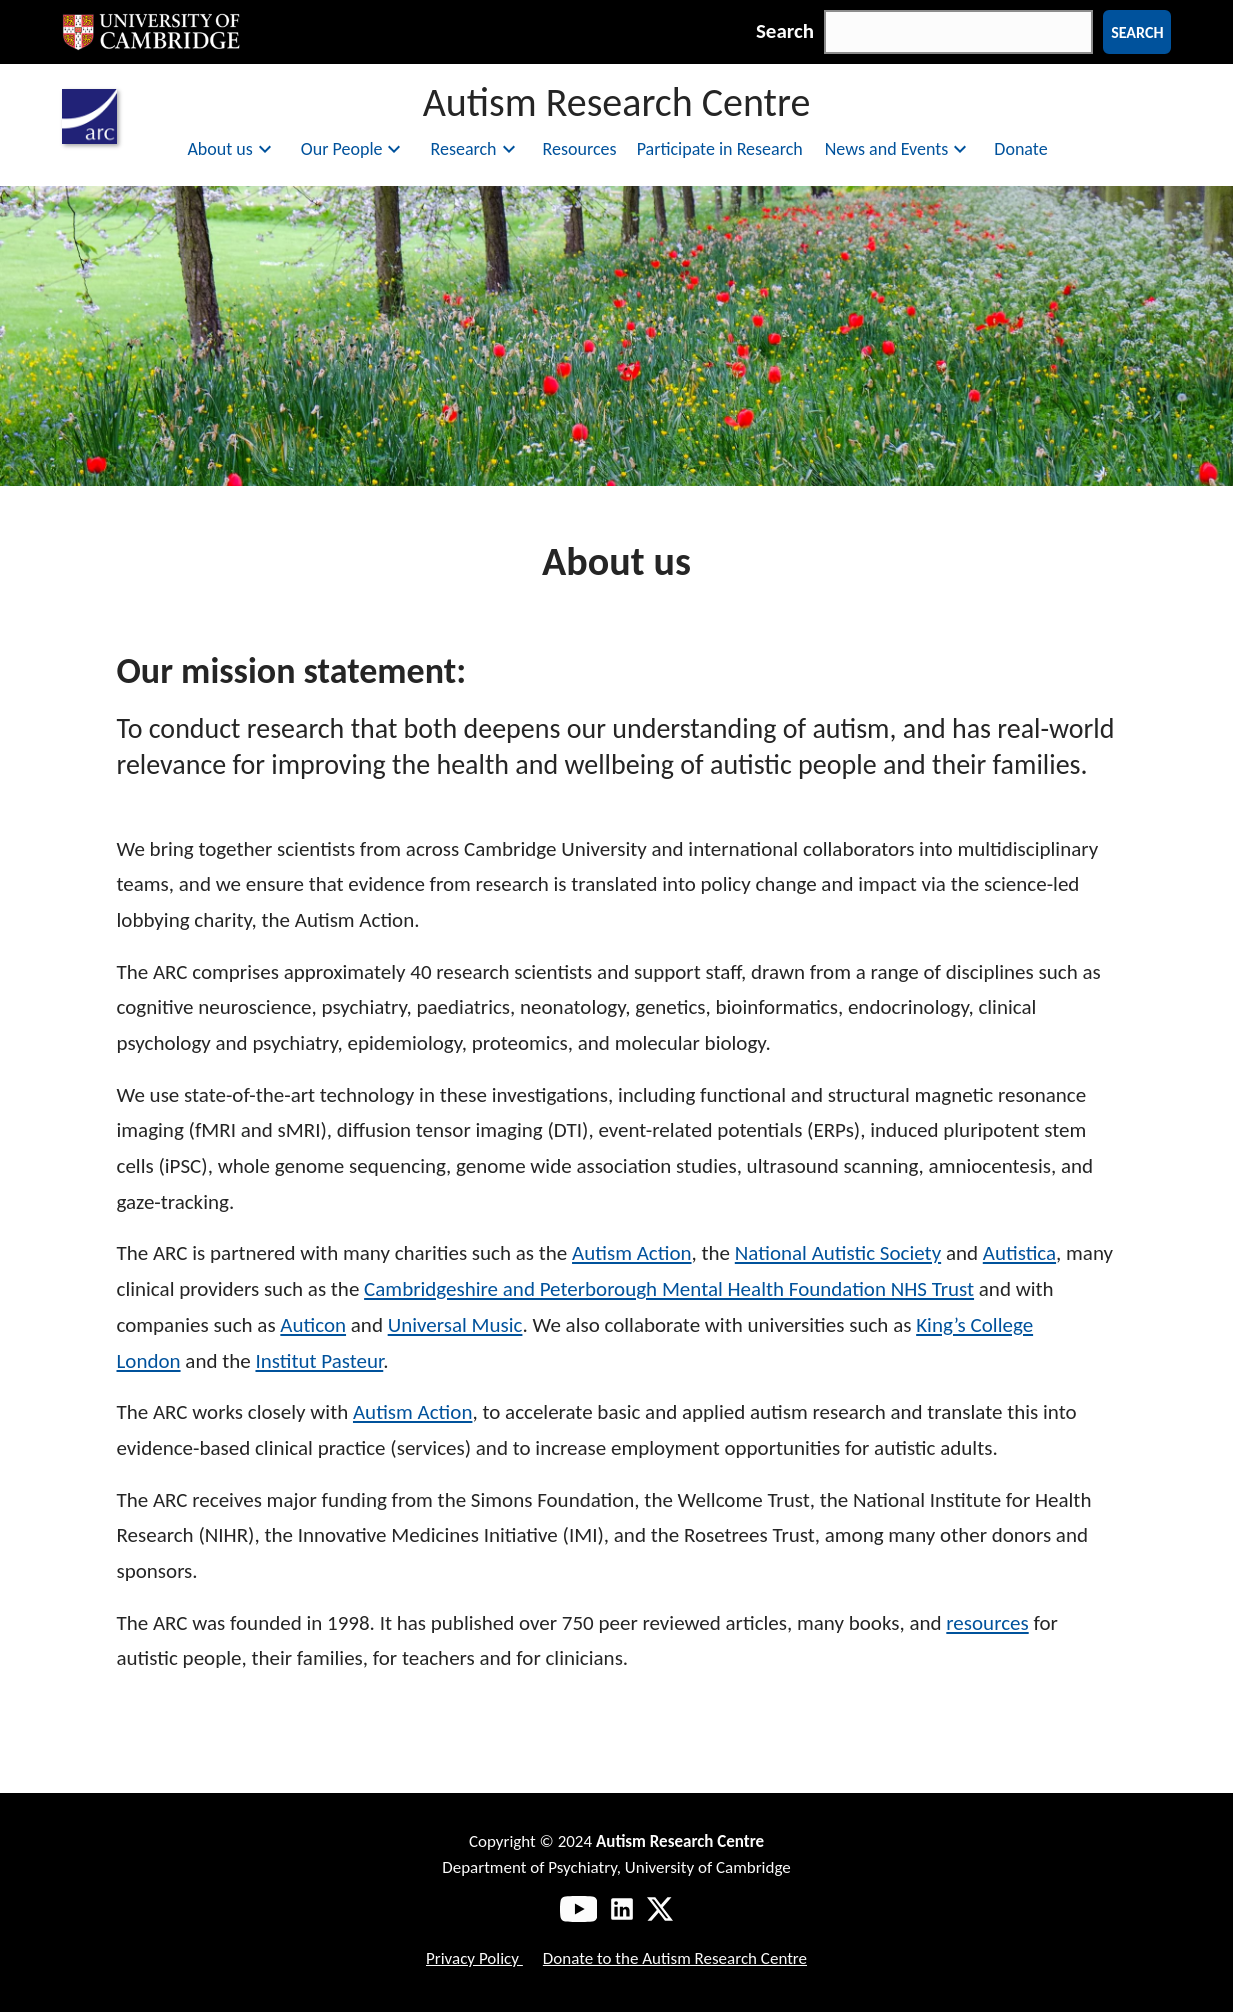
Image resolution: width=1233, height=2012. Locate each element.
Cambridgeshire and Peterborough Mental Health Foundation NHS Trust (669, 1289)
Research (475, 149)
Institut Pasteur (319, 1361)
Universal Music (455, 1325)
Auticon (313, 1325)
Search (785, 31)
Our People (354, 149)
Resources (580, 149)
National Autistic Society (838, 1253)
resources (987, 1623)
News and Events (899, 149)
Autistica (1019, 1253)
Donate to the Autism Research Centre (675, 1958)
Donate (1020, 149)
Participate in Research (720, 149)
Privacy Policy (474, 1958)
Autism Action (631, 1253)
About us (231, 149)
